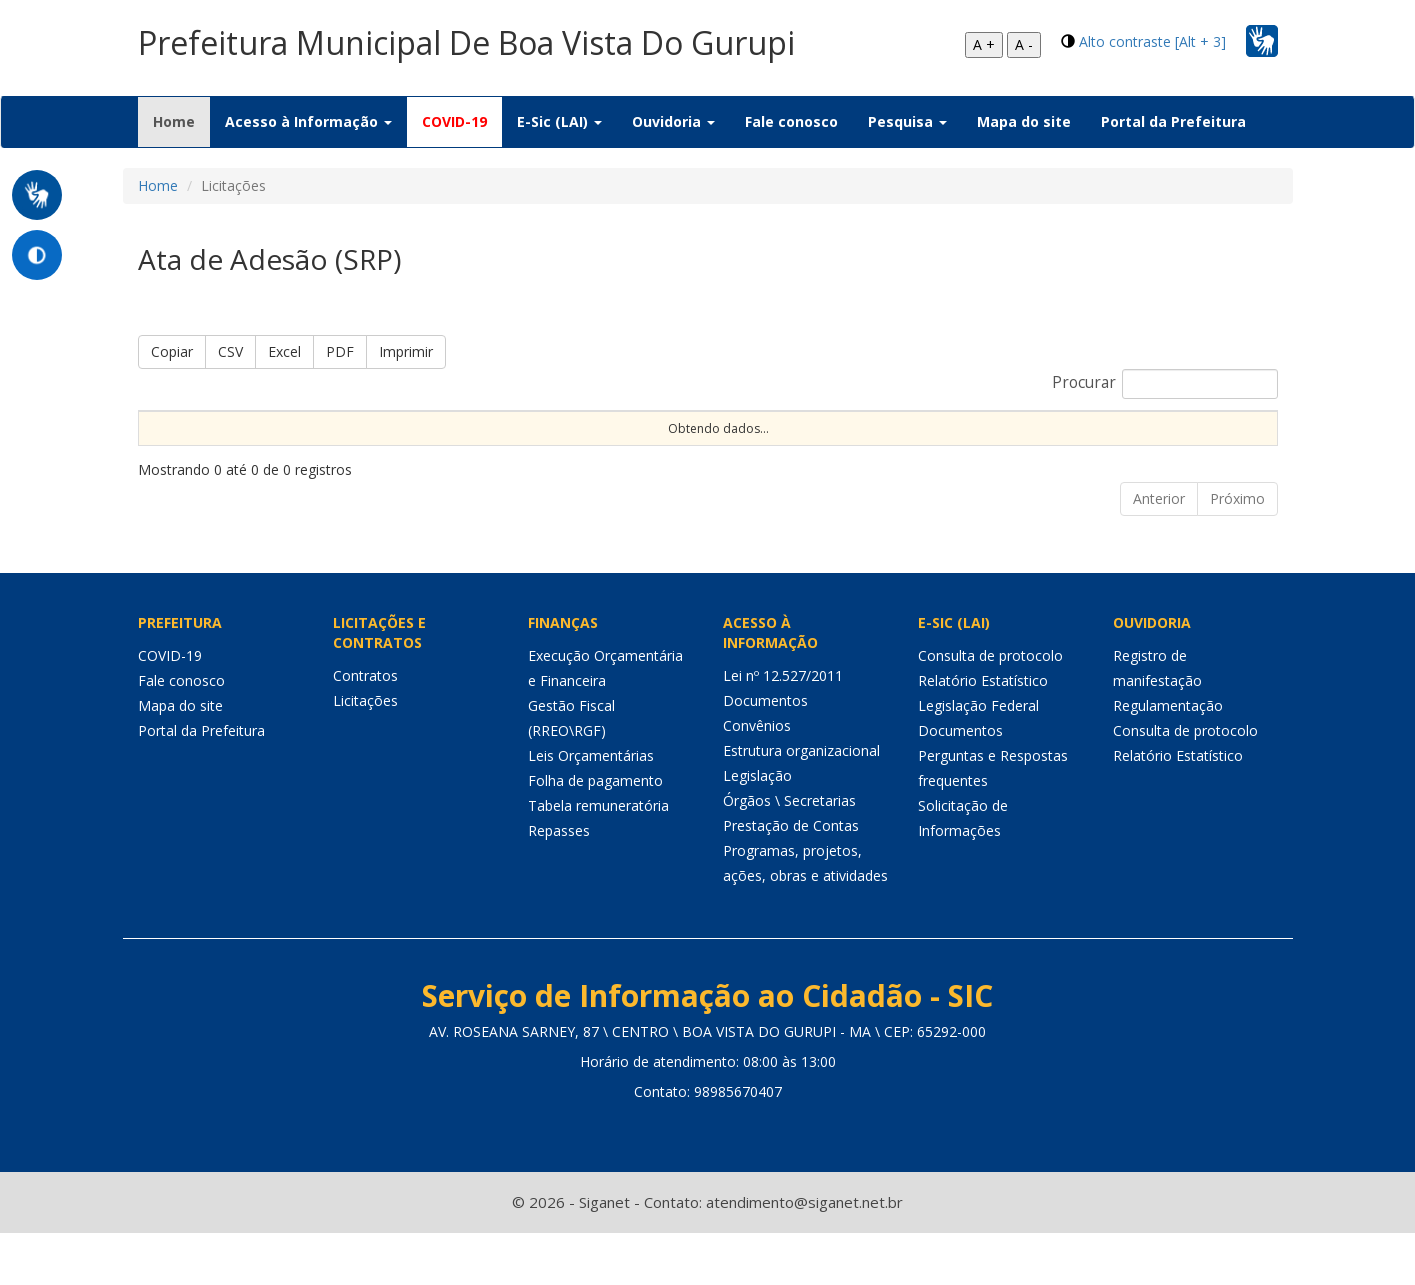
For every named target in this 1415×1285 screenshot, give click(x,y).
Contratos (365, 727)
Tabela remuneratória (598, 857)
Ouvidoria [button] (673, 121)
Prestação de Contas (791, 877)
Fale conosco (791, 121)
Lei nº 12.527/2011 (783, 727)
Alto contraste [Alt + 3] (1152, 41)
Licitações (365, 752)
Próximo (1237, 550)
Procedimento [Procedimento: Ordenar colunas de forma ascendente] (663, 444)
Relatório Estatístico (983, 732)
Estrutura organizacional (801, 802)
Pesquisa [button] (907, 121)
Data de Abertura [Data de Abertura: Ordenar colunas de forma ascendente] (927, 436)
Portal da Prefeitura (1173, 121)
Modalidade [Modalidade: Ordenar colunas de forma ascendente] (541, 444)
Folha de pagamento (595, 832)
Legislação (757, 827)
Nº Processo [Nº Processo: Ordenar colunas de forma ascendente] (285, 436)
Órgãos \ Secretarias (789, 852)
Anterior (1159, 550)
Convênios (757, 777)
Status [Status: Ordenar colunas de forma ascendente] (1058, 444)
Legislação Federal (978, 757)
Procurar (1165, 384)
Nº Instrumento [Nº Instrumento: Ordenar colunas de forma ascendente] (409, 436)
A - (1024, 44)
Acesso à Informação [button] (308, 121)
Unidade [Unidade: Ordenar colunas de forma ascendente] (1144, 444)
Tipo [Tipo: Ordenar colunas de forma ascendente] (762, 444)
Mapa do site (1024, 121)
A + (984, 44)
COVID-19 (454, 121)
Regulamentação (1168, 757)
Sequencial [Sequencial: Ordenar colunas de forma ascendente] (182, 444)
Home (181, 121)
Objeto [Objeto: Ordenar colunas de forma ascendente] (837, 444)
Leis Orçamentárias (591, 807)
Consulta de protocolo (990, 707)
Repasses (559, 882)
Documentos (765, 752)
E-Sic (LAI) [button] (559, 121)
